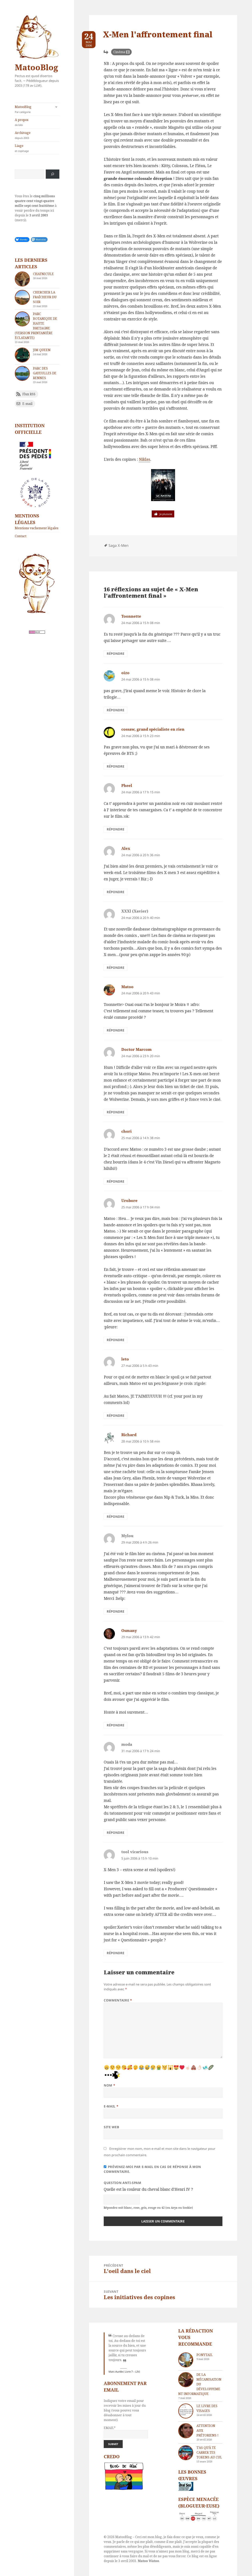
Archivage (37, 135)
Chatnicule (43, 274)
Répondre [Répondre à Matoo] (115, 1030)
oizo (125, 672)
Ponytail (204, 2355)
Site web (111, 2127)
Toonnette (131, 616)
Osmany (129, 1630)
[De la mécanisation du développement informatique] (185, 2379)
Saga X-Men (118, 545)
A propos (37, 122)
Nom (109, 2085)
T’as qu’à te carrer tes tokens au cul (209, 2452)
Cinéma (119, 52)
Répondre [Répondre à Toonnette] (115, 653)
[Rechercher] (52, 174)
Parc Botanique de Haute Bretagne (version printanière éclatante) (36, 326)
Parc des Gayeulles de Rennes (44, 373)
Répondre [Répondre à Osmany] (115, 1725)
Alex (125, 848)
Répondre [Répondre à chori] (115, 1181)
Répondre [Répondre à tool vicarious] (115, 1953)
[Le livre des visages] (185, 2411)
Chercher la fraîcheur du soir (45, 297)
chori (126, 1131)
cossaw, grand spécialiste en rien (152, 729)
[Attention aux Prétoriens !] (185, 2430)
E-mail (111, 2106)
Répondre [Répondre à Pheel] (115, 829)
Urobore (129, 1200)
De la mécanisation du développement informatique (199, 2384)
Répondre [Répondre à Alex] (115, 892)
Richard (128, 1434)
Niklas (144, 459)
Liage (37, 148)
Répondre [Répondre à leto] (115, 1415)
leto (125, 1359)
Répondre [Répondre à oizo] (115, 710)
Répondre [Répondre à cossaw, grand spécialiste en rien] (115, 766)
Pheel (126, 785)
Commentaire (118, 2000)
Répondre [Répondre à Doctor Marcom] (115, 1112)
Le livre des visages (206, 2408)
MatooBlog (36, 67)
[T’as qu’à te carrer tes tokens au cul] (185, 2452)
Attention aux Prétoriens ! (207, 2430)
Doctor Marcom (136, 1049)
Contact (20, 536)
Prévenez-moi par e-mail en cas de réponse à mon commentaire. (152, 2169)
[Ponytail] (185, 2359)
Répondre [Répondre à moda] (115, 1832)
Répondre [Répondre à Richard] (115, 1516)
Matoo (127, 986)
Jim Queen (42, 350)
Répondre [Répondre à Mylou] (115, 1611)
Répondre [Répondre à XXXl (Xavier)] (115, 967)
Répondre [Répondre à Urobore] (115, 1340)
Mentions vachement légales (36, 528)
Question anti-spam (122, 2183)
